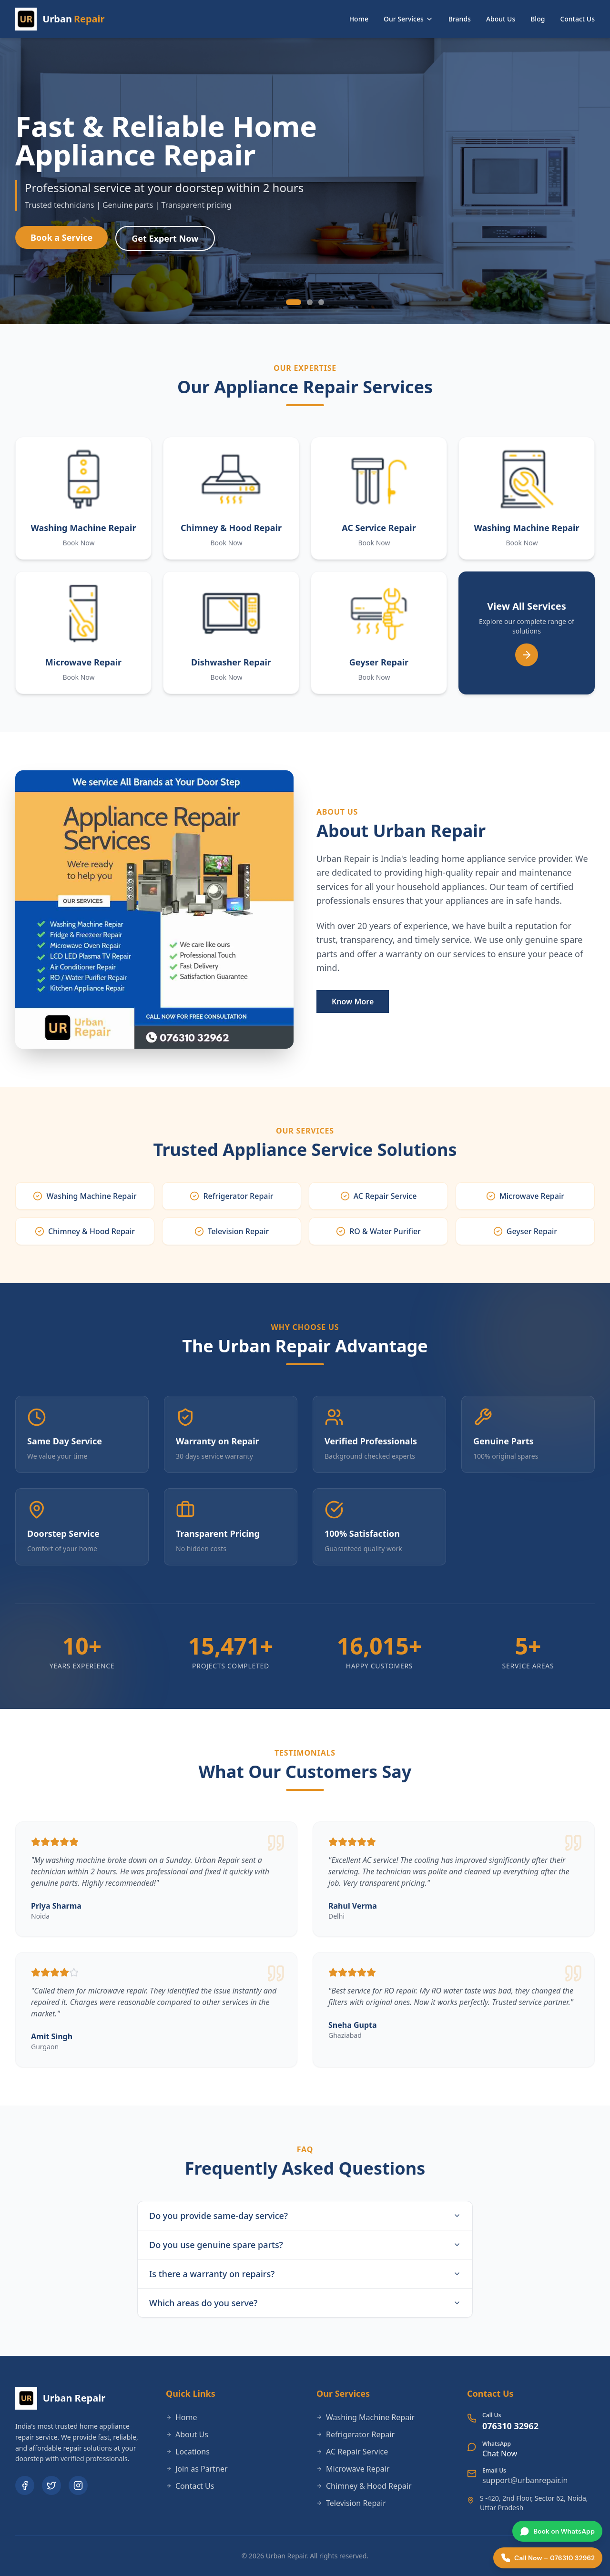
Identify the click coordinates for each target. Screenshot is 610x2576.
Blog (537, 18)
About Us (500, 18)
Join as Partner (197, 2469)
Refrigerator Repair (355, 2434)
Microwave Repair (352, 2469)
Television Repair (351, 2503)
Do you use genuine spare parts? (305, 2244)
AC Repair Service (352, 2451)
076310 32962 (510, 2426)
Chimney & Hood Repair (364, 2486)
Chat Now (499, 2453)
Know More (353, 1001)
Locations (188, 2451)
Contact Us (577, 18)
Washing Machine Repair (365, 2417)
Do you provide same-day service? (305, 2215)
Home (358, 18)
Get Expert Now (165, 241)
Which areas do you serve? (305, 2303)
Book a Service (61, 240)
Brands (459, 18)
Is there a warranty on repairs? (305, 2274)
